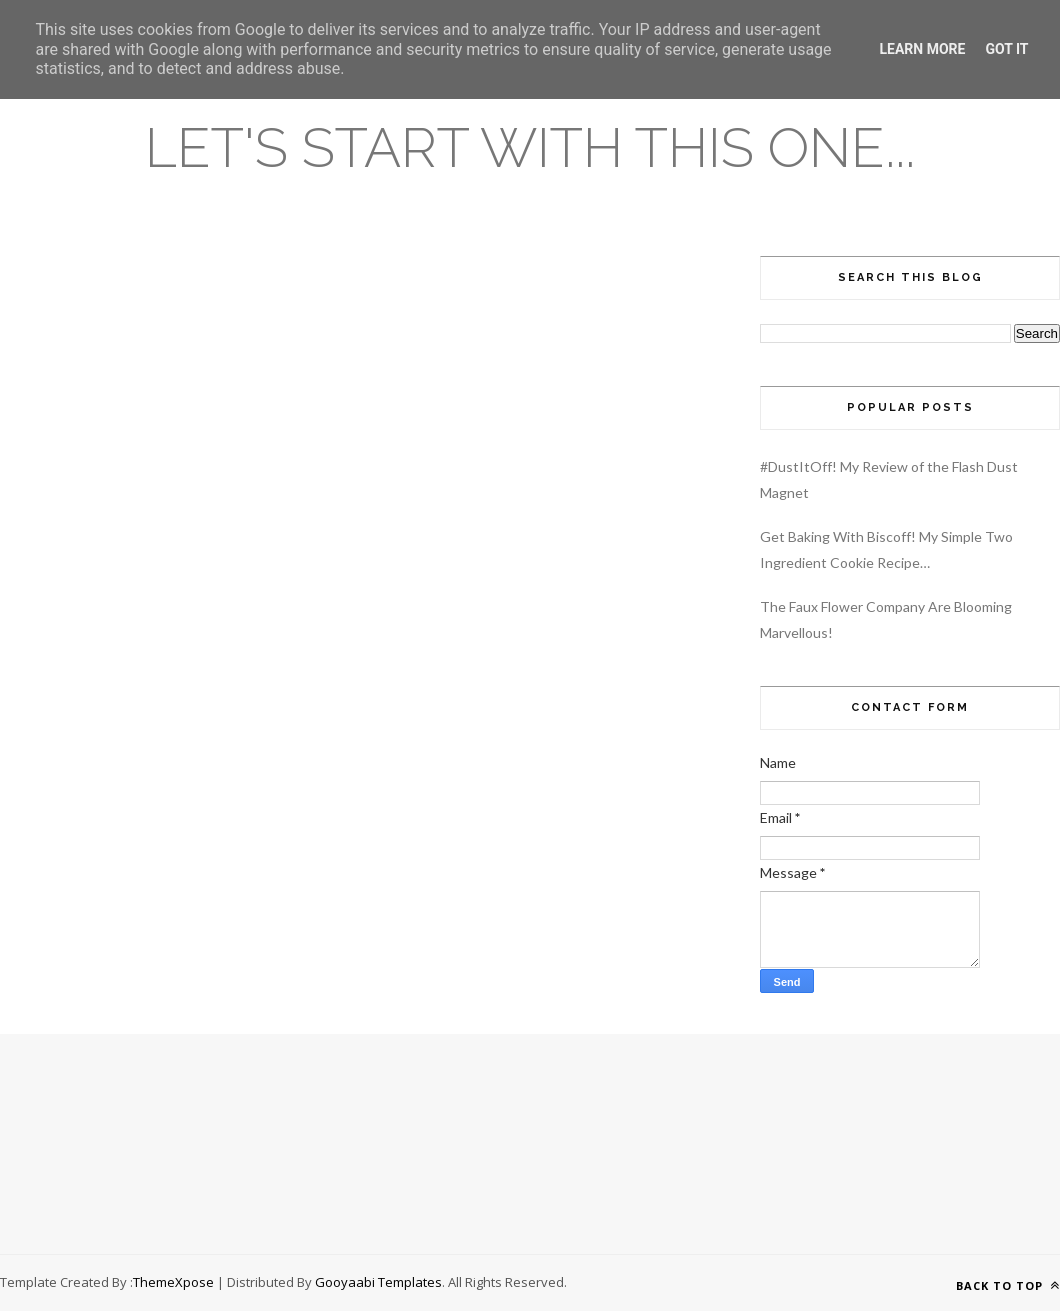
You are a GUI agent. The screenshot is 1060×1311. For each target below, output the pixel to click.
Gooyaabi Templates (378, 1282)
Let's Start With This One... (530, 147)
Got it (1006, 49)
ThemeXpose (173, 1282)
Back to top (1008, 1285)
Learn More (922, 49)
